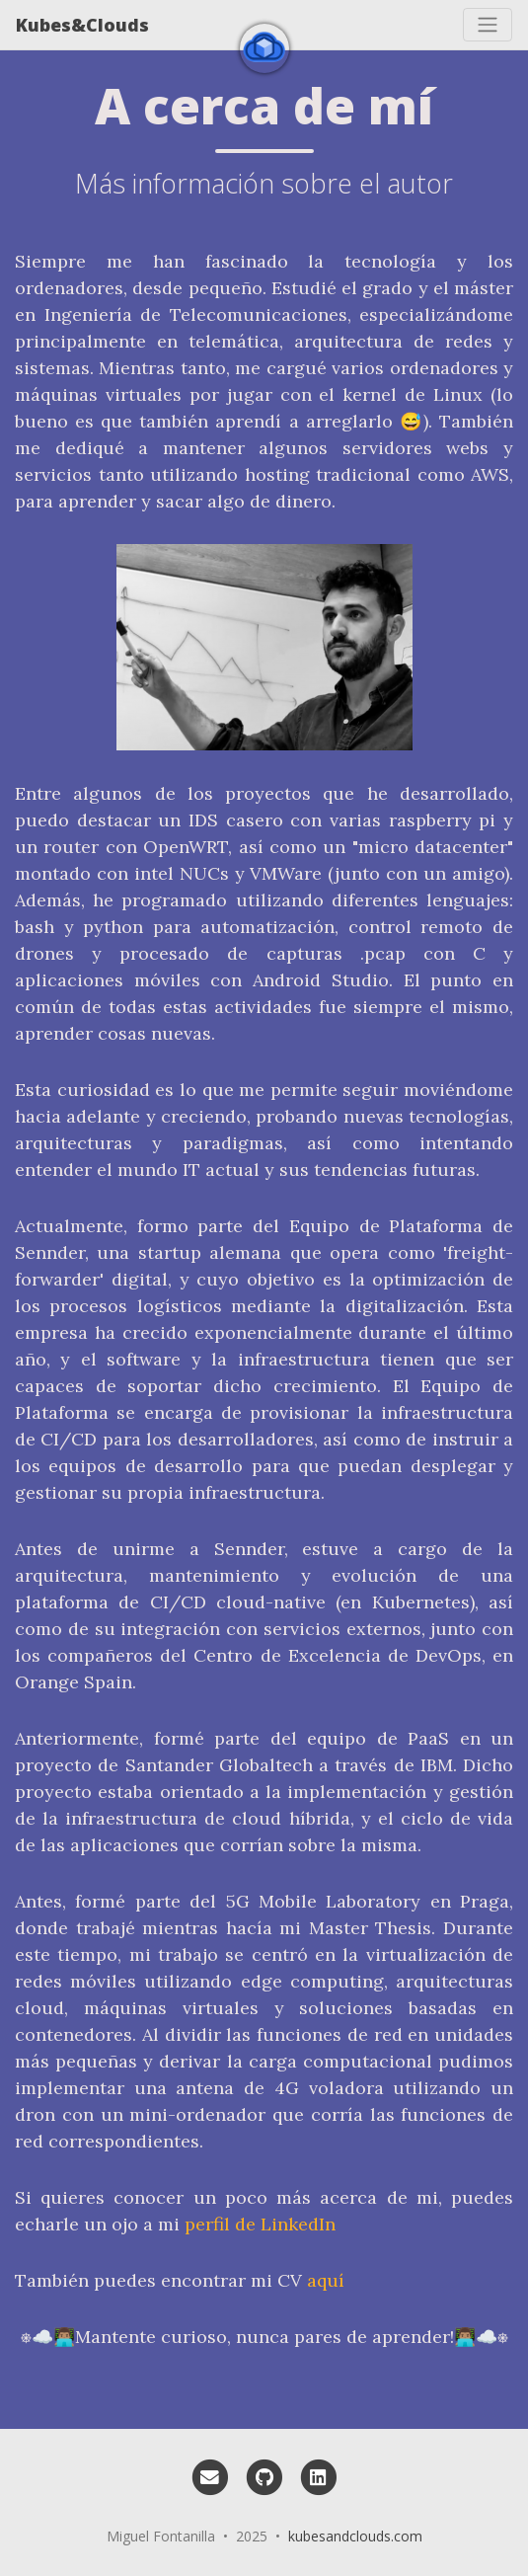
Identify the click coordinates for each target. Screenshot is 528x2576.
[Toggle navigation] (487, 24)
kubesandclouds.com (355, 2536)
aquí (325, 2280)
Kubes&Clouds (82, 25)
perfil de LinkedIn (260, 2224)
